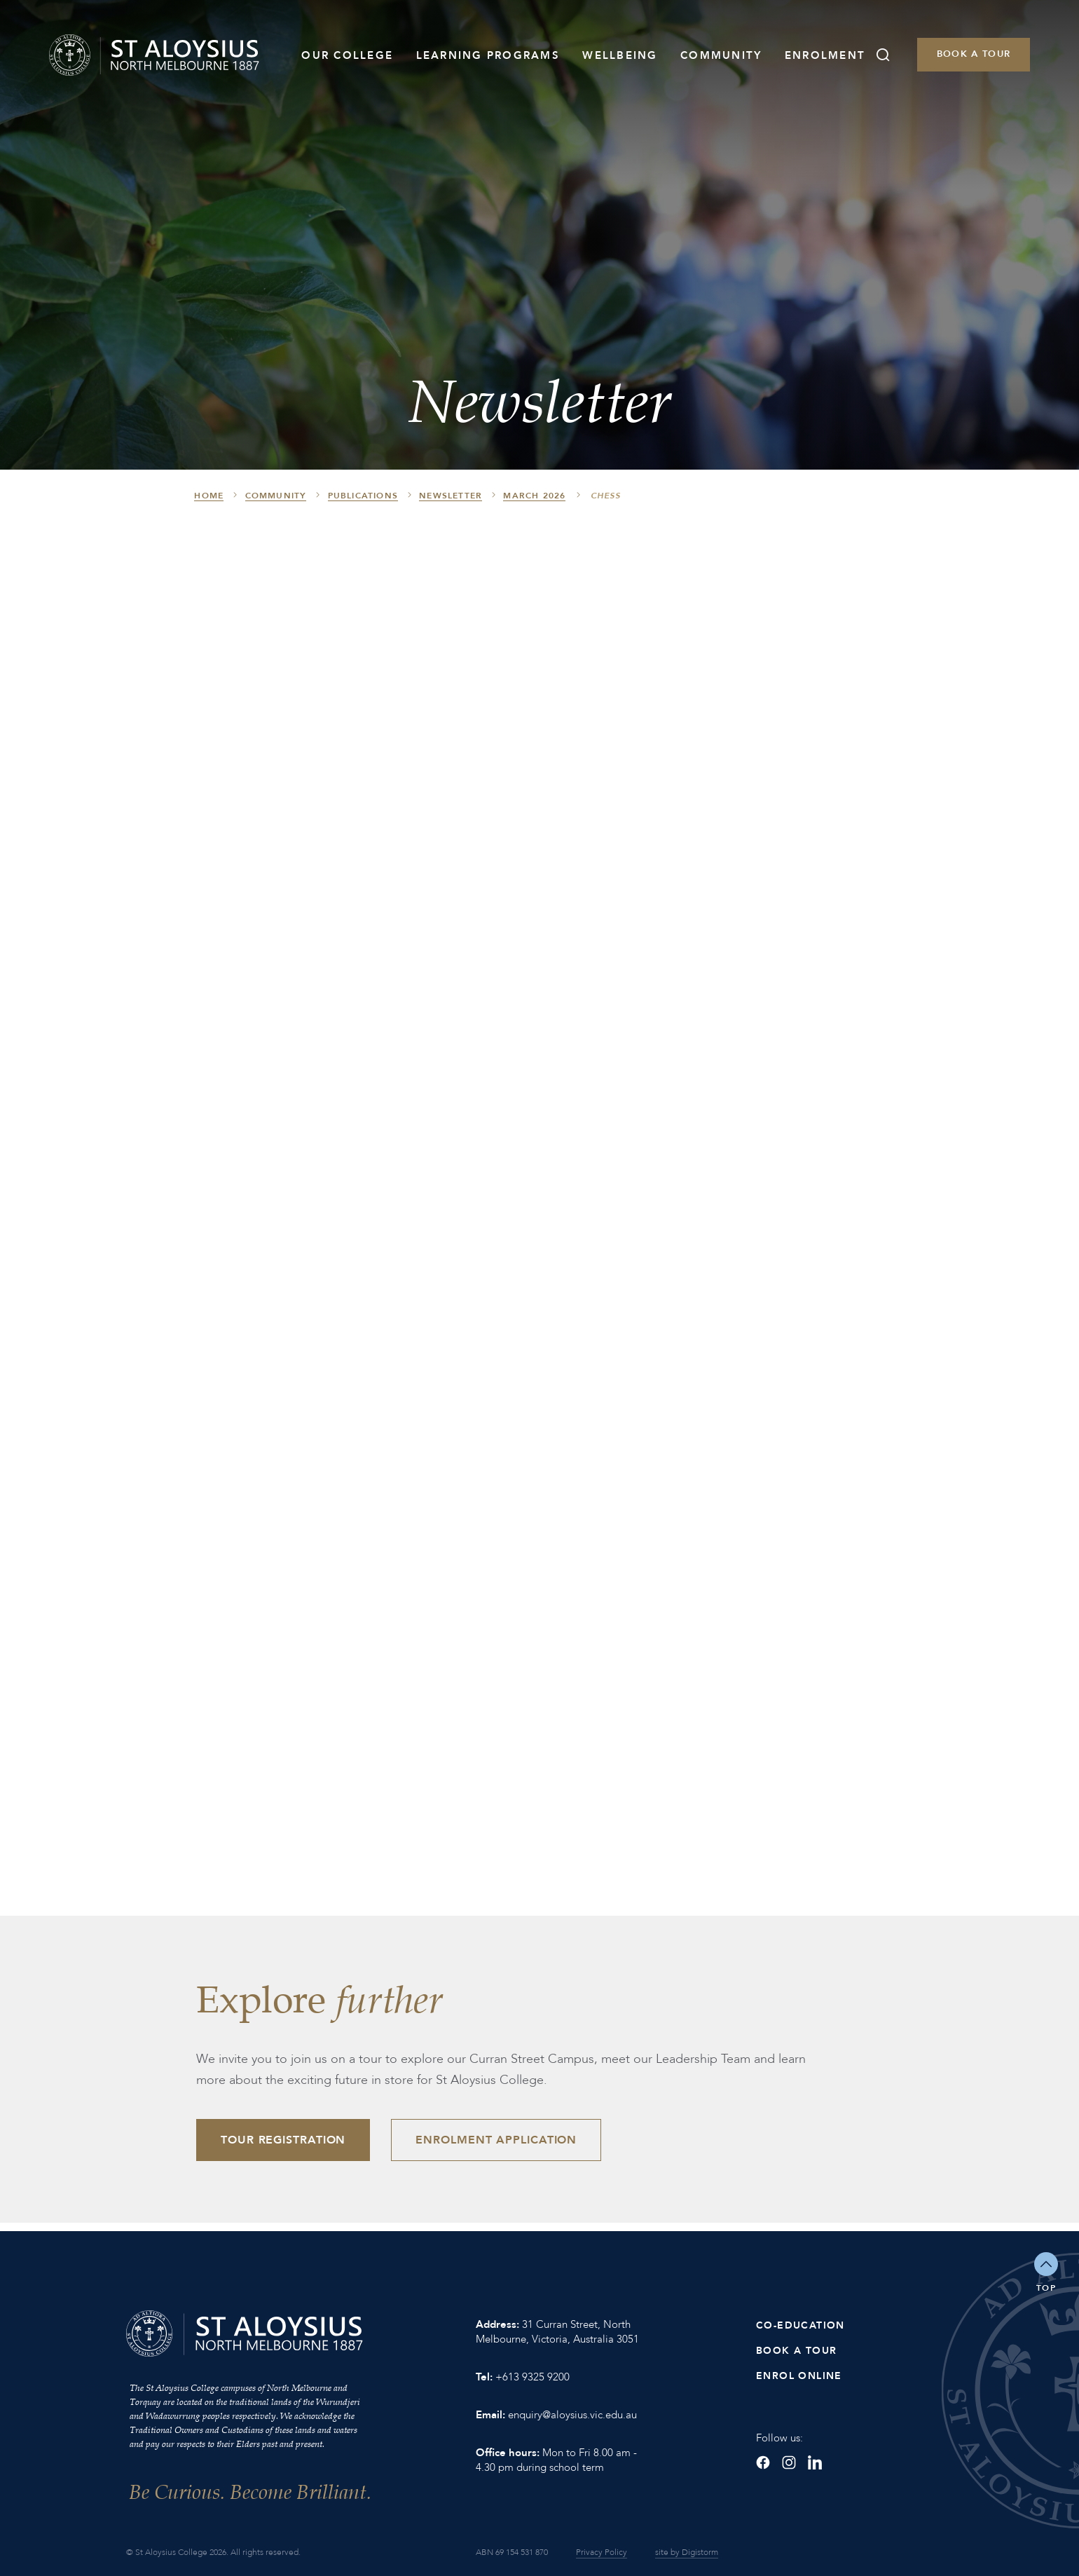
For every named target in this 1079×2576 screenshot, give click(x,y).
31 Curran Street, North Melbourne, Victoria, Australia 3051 (557, 2331)
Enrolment (825, 55)
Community (721, 55)
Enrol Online (799, 2376)
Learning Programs (488, 55)
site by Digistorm (686, 2552)
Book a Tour (973, 54)
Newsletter (450, 495)
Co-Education (800, 2325)
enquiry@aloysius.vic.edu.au (572, 2415)
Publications (363, 495)
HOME (209, 495)
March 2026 (534, 495)
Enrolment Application (496, 2140)
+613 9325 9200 (532, 2377)
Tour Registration (283, 2140)
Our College (347, 55)
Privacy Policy (601, 2552)
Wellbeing (619, 55)
